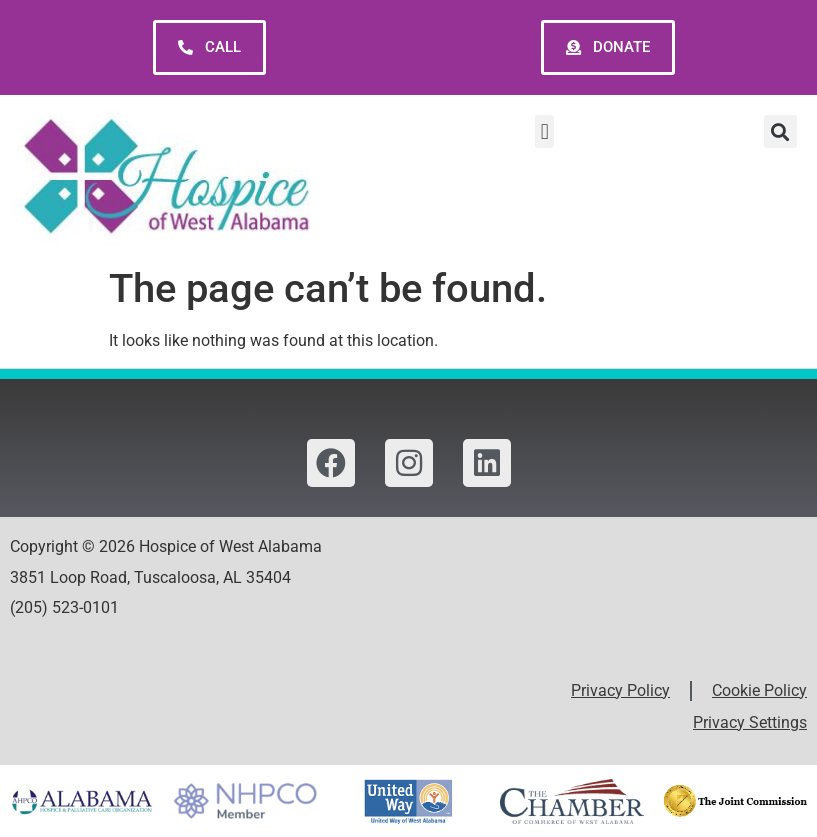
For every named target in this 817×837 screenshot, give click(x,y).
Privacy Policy (620, 690)
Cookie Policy (759, 690)
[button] (544, 131)
